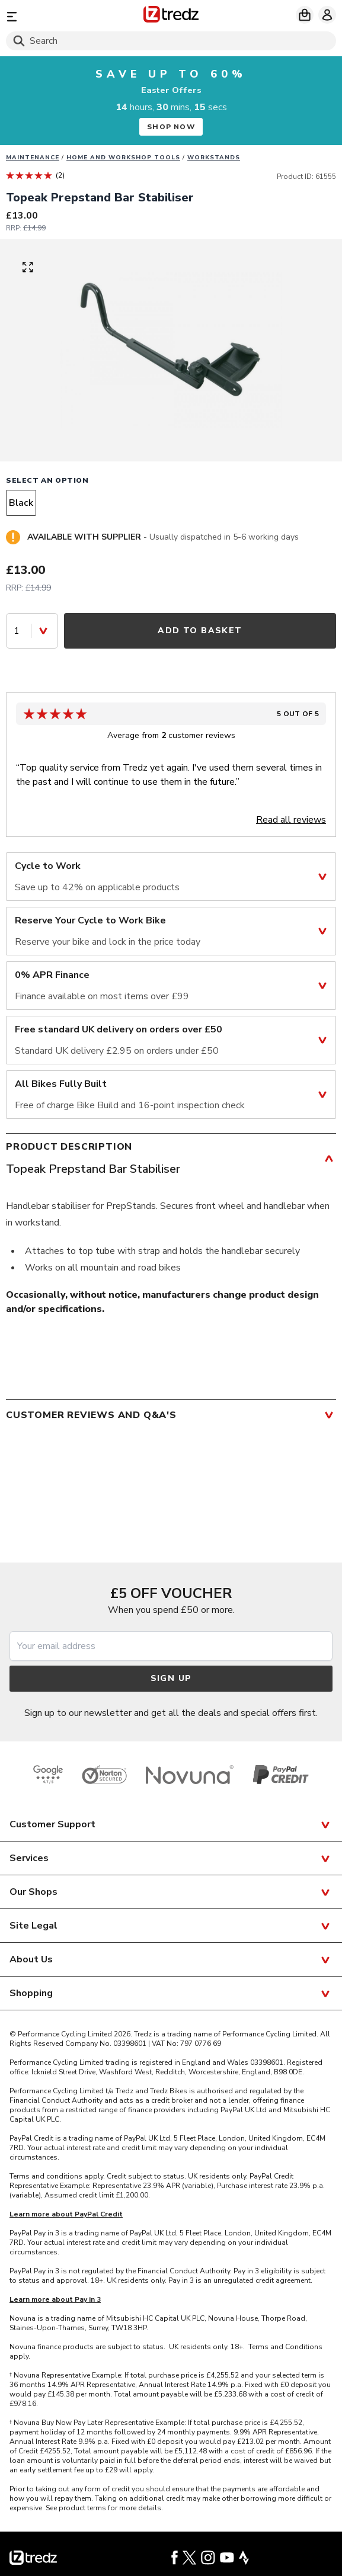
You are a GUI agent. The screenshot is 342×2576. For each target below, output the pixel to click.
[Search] (171, 40)
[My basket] (305, 15)
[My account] (327, 15)
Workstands (213, 157)
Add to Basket (200, 630)
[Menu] (59, 16)
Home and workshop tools (123, 157)
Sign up (171, 1678)
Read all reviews (291, 819)
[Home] (171, 16)
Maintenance (32, 157)
